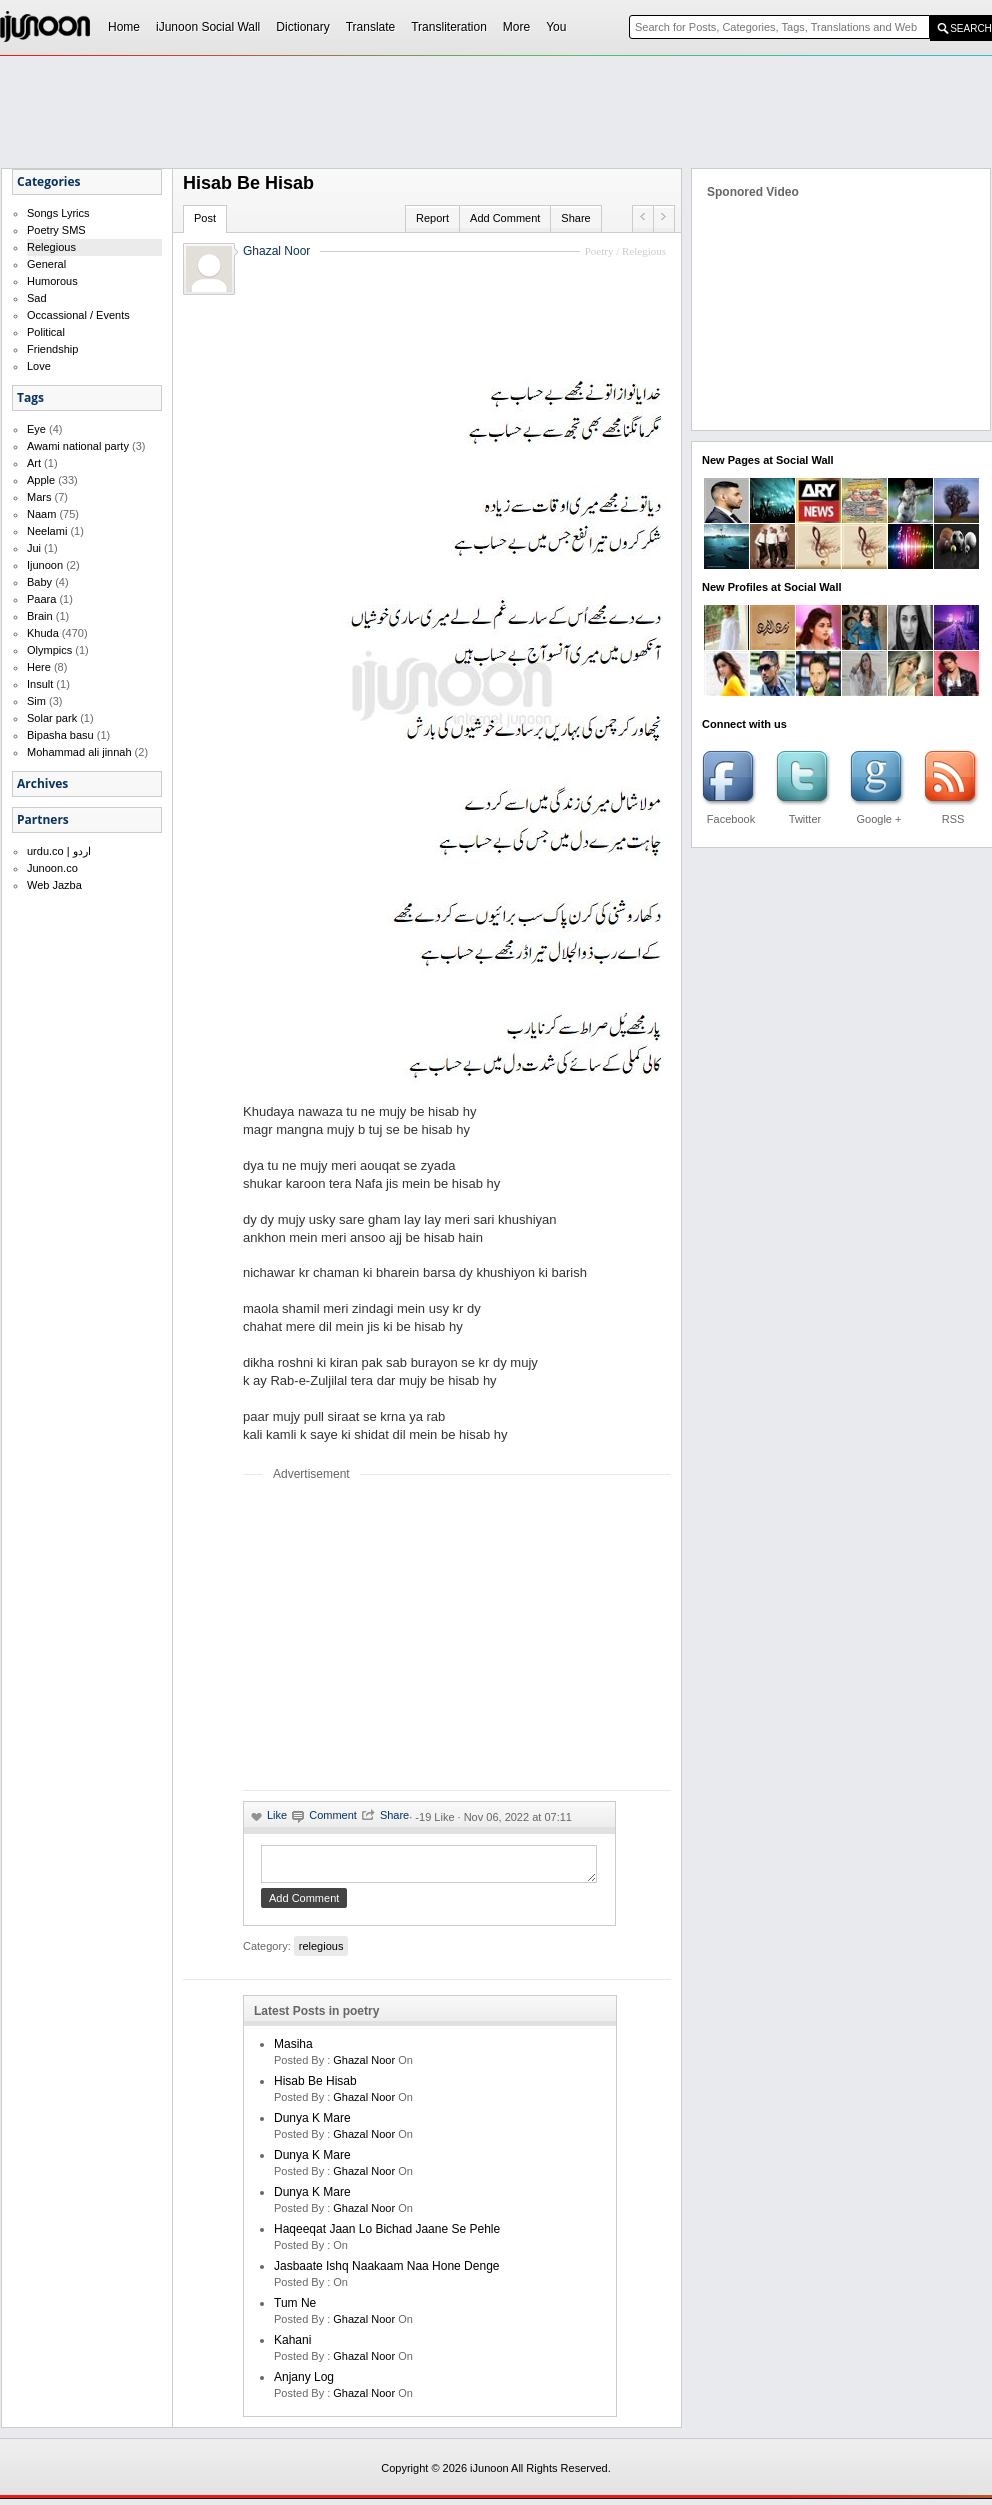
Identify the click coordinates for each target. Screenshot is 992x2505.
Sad (37, 298)
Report (432, 218)
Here (39, 667)
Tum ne (295, 2309)
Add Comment (505, 218)
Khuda (43, 633)
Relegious (51, 247)
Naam (41, 514)
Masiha (293, 2050)
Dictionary (302, 27)
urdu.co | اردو (59, 851)
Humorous (52, 281)
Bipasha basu (60, 735)
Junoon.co (52, 868)
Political (46, 332)
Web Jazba (54, 885)
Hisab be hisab (315, 2087)
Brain (40, 616)
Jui (34, 548)
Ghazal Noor (276, 251)
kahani (292, 2346)
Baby (39, 582)
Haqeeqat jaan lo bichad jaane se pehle (387, 2235)
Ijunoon (45, 565)
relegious (321, 1952)
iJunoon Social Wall (208, 27)
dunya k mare (312, 2124)
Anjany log (304, 2383)
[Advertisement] (411, 1635)
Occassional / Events (78, 315)
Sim (36, 701)
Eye (36, 429)
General (46, 264)
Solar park (52, 718)
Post (205, 218)
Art (34, 463)
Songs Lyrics (58, 213)
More (516, 27)
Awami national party (78, 446)
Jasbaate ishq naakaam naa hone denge (386, 2272)
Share (575, 218)
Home (124, 27)
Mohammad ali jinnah (79, 752)
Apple (41, 480)
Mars (39, 497)
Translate (371, 27)
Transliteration (449, 27)
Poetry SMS (56, 230)
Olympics (49, 650)
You (556, 27)
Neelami (47, 531)
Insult (40, 684)
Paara (41, 599)
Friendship (52, 349)
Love (39, 366)
